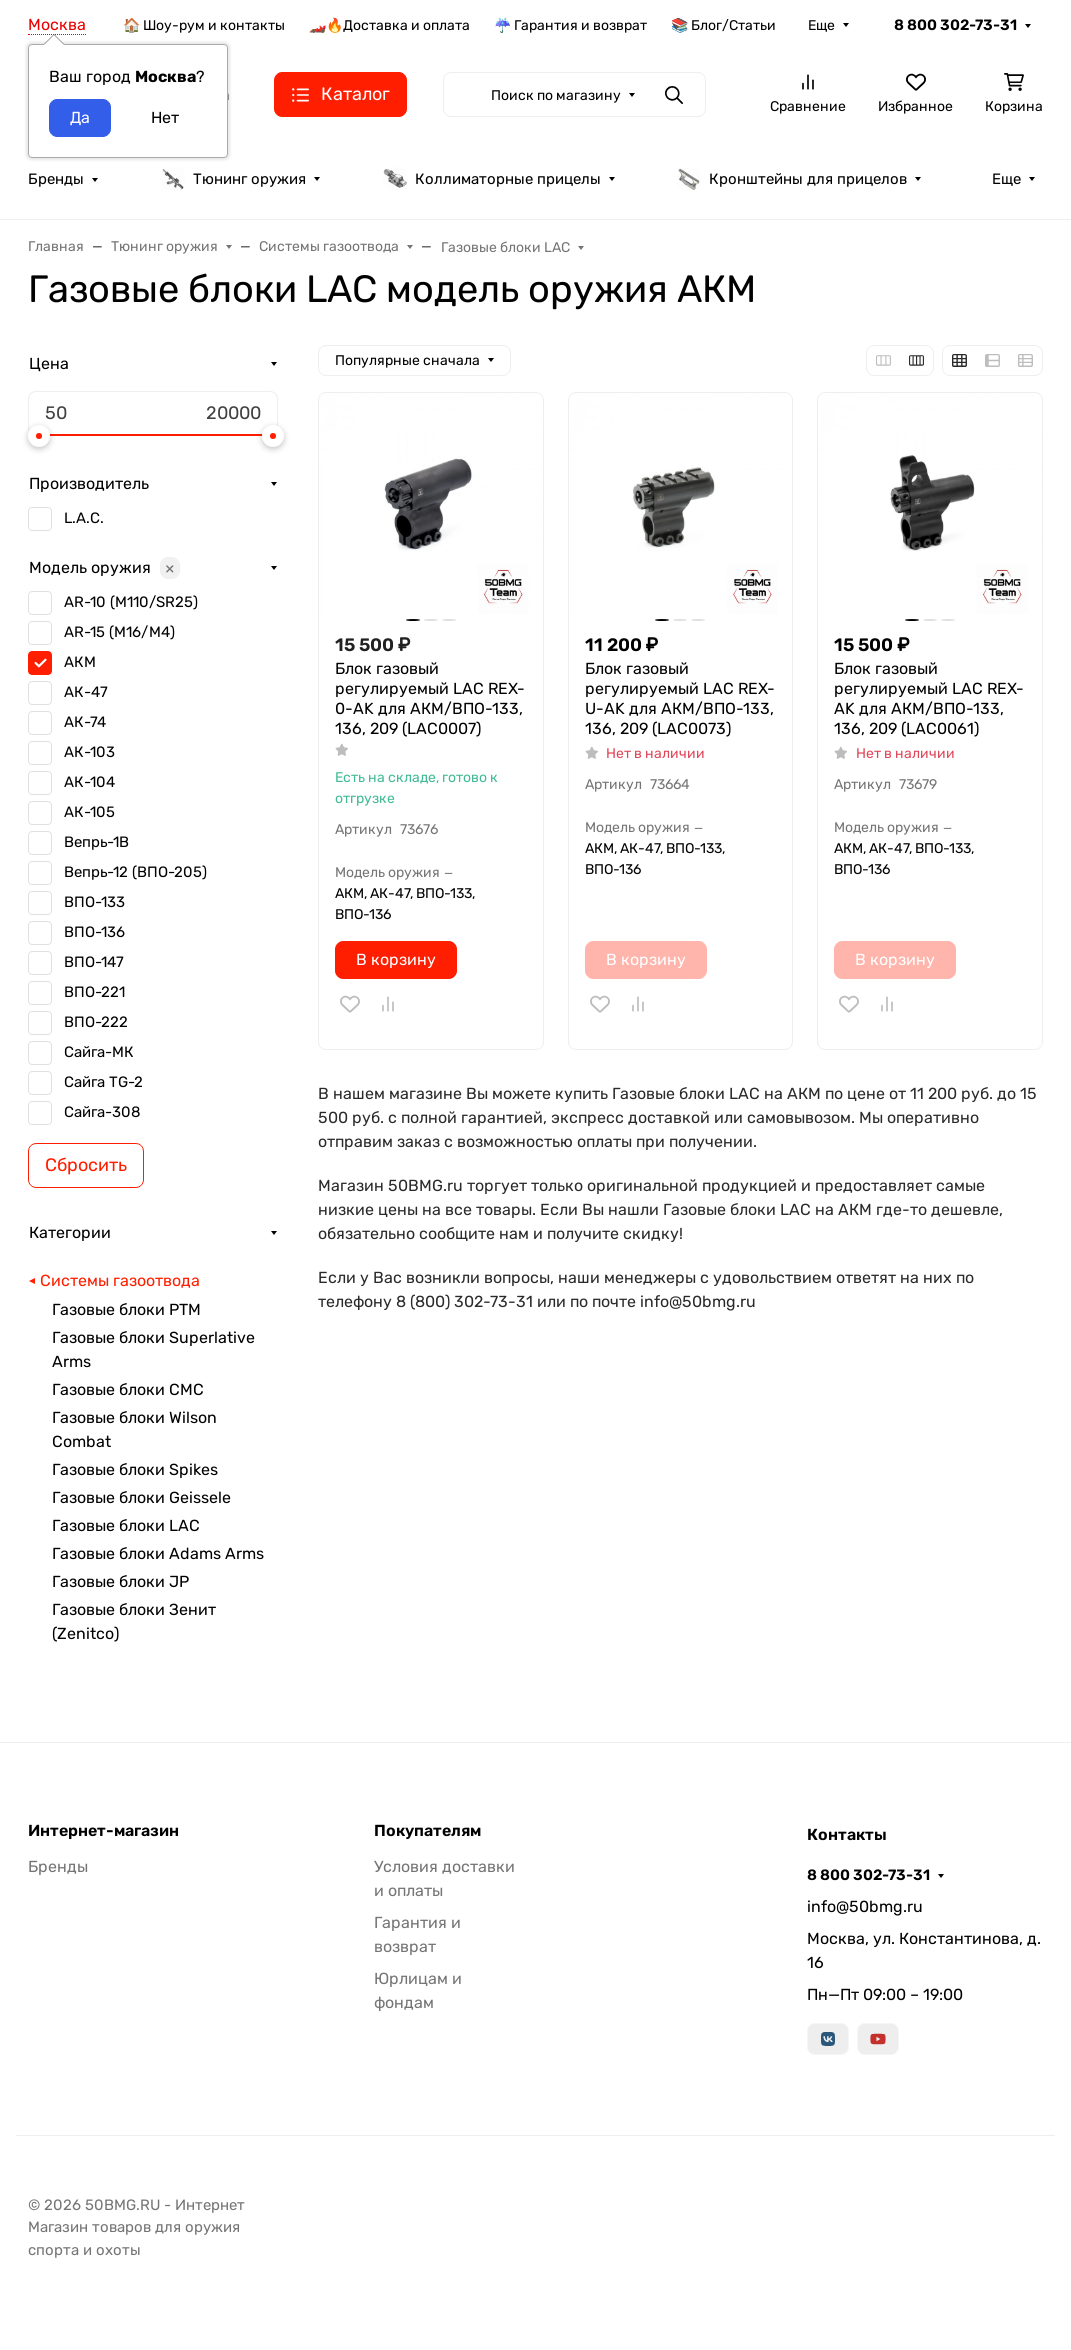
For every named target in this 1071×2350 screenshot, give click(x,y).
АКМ (80, 662)
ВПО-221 (94, 992)
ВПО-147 (94, 962)
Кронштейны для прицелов (792, 179)
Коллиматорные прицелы (492, 179)
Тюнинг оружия (233, 179)
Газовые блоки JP (120, 1581)
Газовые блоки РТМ (126, 1309)
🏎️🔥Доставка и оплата (389, 25)
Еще (821, 25)
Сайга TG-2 (103, 1082)
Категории (70, 1232)
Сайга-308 (102, 1112)
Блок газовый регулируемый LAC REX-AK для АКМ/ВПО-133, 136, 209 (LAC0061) (929, 698)
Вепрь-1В (96, 842)
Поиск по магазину (556, 95)
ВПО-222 (96, 1022)
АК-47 (86, 692)
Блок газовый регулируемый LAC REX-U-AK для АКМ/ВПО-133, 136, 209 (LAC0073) (680, 698)
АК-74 (85, 722)
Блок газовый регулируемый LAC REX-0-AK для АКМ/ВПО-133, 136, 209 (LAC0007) (430, 698)
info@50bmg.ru (865, 1906)
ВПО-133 (94, 902)
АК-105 (89, 812)
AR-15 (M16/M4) (119, 632)
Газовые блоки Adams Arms (158, 1553)
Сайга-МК (99, 1052)
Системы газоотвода (120, 1280)
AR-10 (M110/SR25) (131, 602)
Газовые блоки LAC (126, 1525)
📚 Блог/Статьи (723, 25)
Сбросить (86, 1165)
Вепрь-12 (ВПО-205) (135, 872)
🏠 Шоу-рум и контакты (204, 25)
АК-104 (89, 782)
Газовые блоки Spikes (135, 1469)
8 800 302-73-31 (955, 25)
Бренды (56, 179)
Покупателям (427, 1831)
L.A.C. (84, 518)
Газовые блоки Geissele (141, 1497)
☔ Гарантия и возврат (570, 25)
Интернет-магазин (103, 1831)
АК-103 (89, 752)
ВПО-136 (94, 932)
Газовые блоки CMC (128, 1389)
